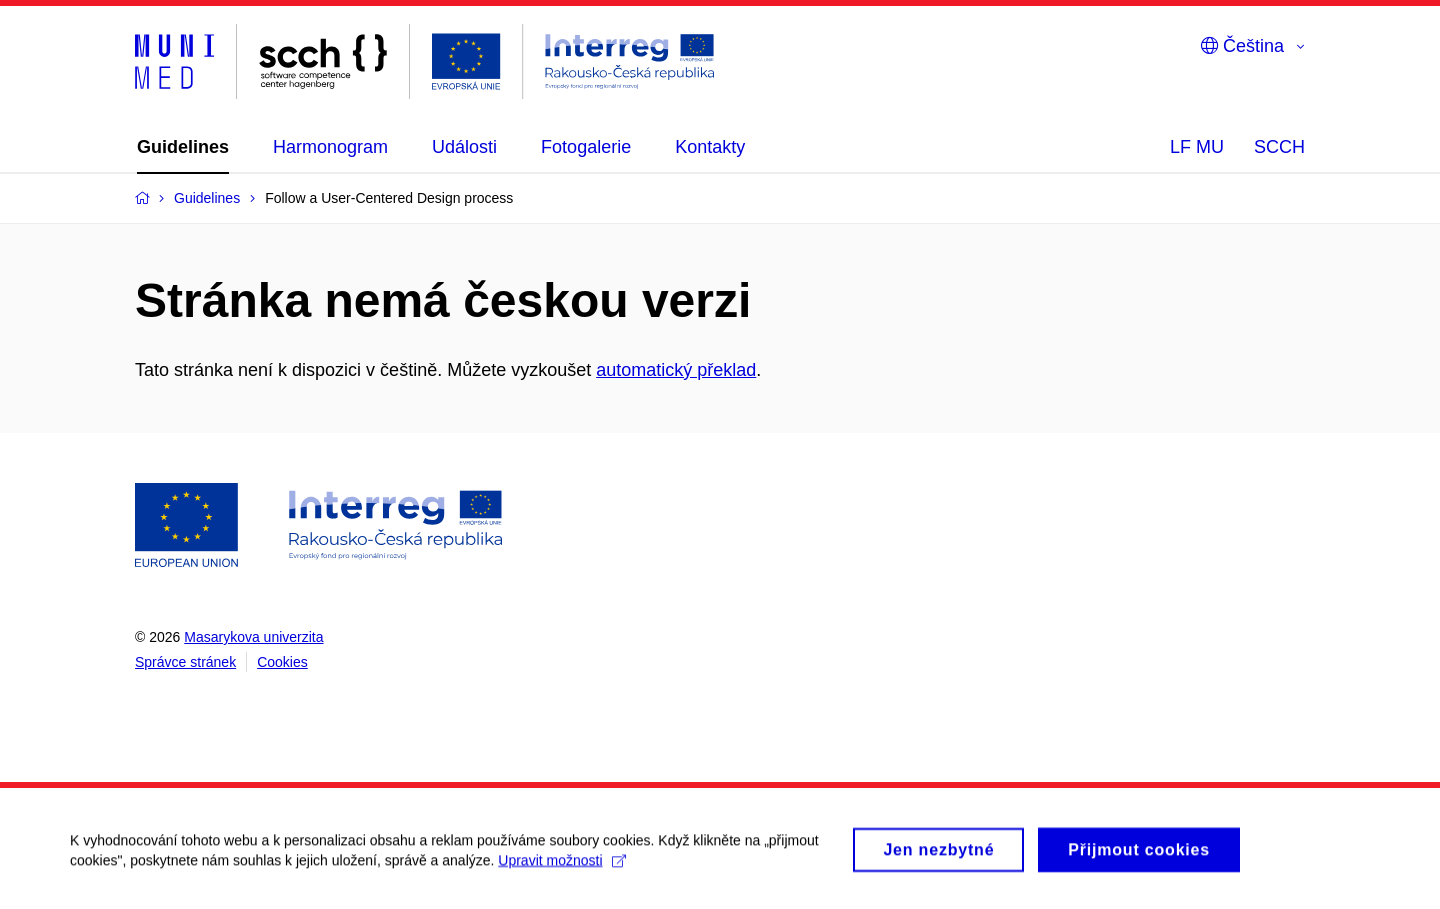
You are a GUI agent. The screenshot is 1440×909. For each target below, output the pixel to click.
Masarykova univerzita (253, 637)
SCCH (1279, 147)
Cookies (282, 662)
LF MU (1197, 147)
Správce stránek (185, 662)
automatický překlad (676, 370)
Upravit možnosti (561, 869)
